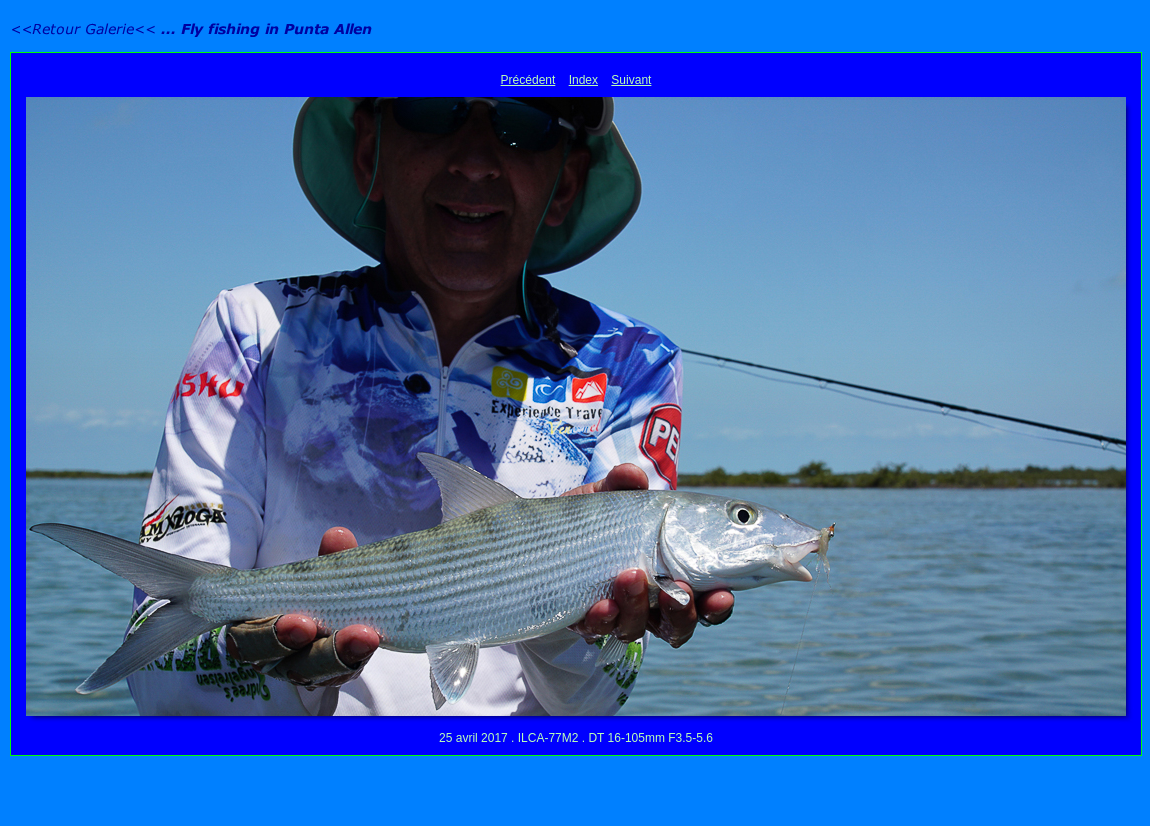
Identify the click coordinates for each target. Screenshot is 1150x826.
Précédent (528, 80)
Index (583, 80)
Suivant (631, 80)
